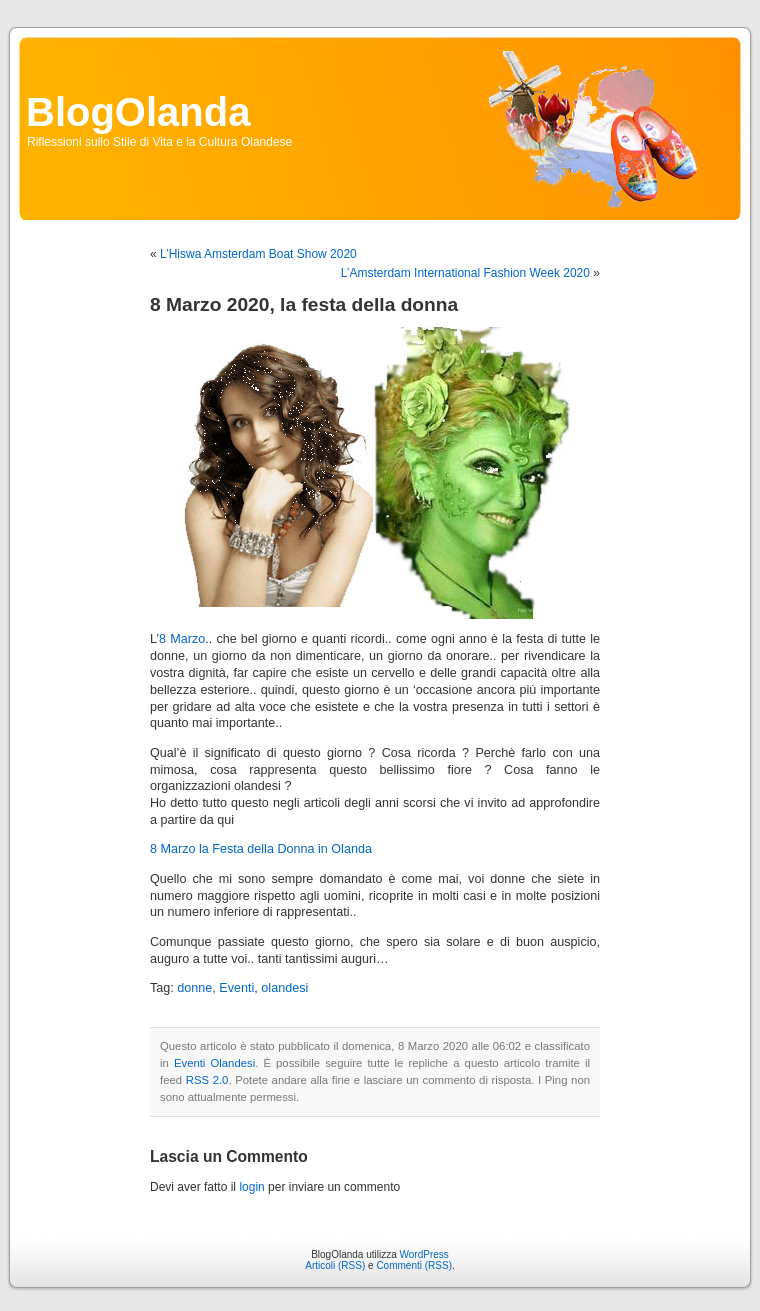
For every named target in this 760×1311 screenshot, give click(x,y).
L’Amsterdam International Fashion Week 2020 (465, 273)
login (251, 1187)
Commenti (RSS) (414, 1265)
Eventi (236, 988)
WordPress (424, 1254)
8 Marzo (182, 639)
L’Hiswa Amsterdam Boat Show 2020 (258, 254)
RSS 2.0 (207, 1080)
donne (194, 988)
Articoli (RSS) (335, 1265)
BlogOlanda (138, 112)
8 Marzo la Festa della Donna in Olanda (261, 849)
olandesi (284, 988)
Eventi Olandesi (214, 1063)
